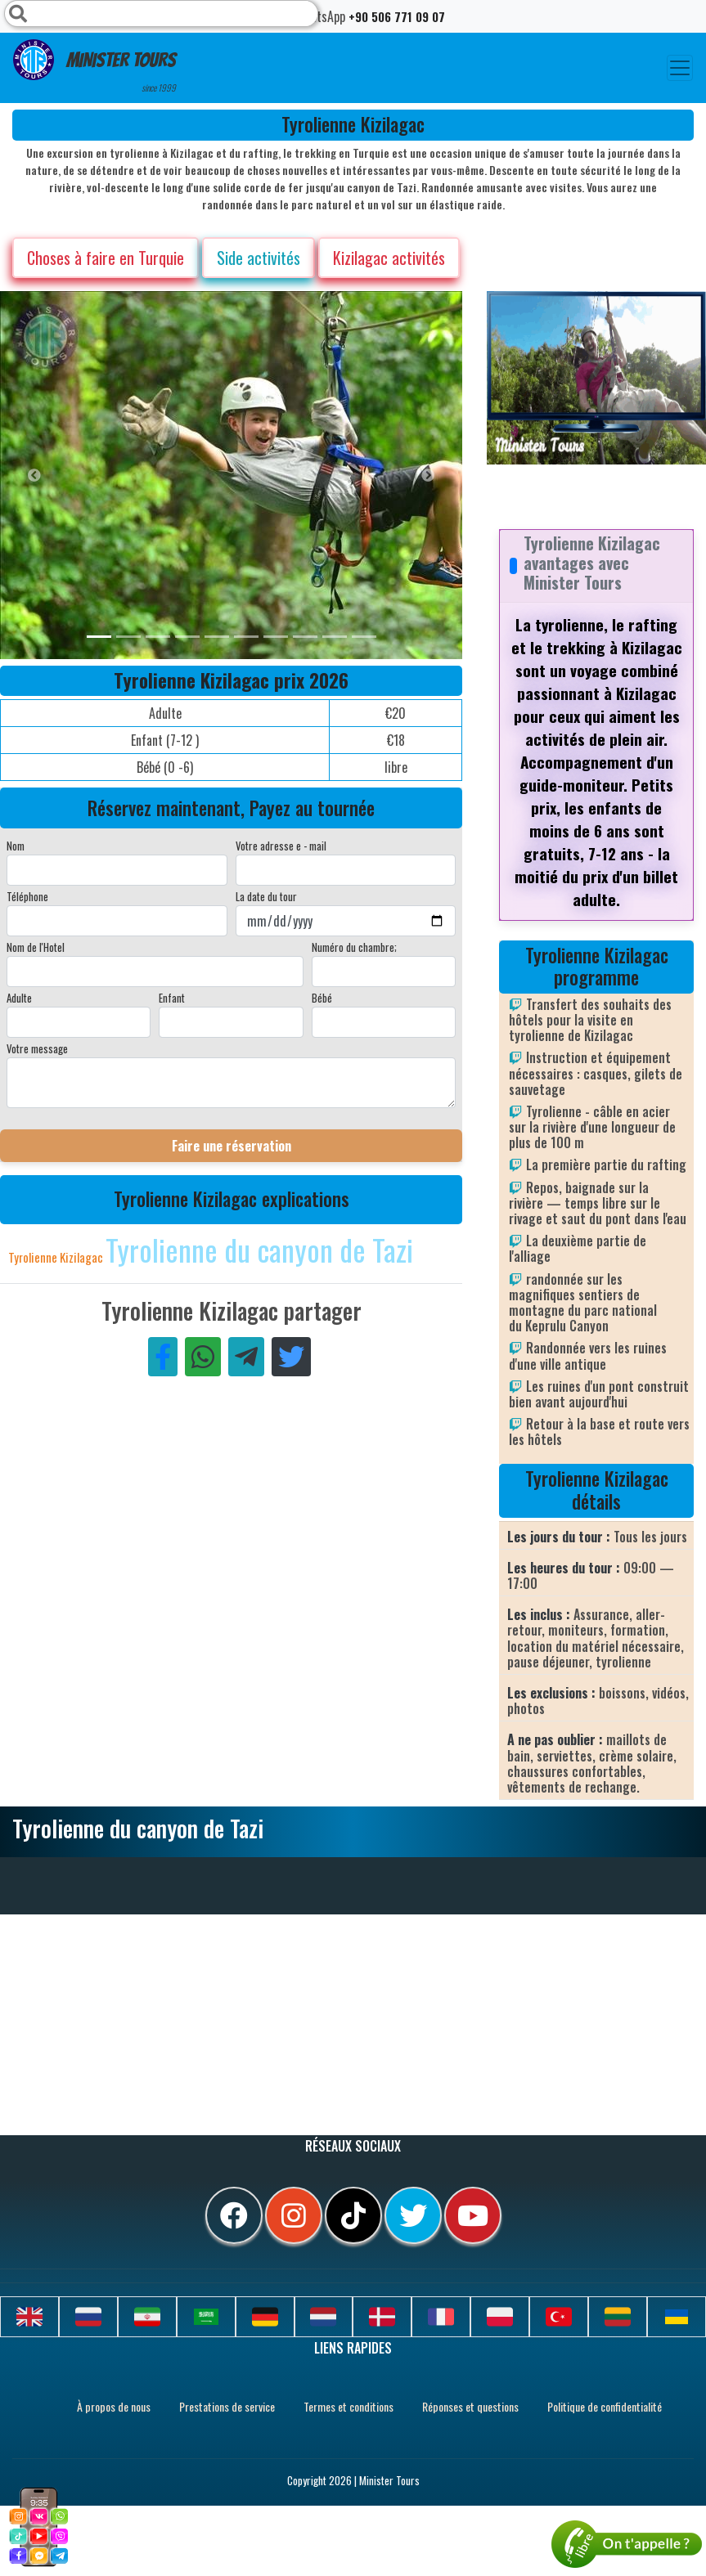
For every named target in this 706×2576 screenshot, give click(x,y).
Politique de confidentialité (604, 2406)
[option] (327, 475)
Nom (16, 845)
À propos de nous (114, 2406)
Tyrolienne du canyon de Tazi (259, 1249)
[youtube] (472, 2215)
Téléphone (27, 896)
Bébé (322, 998)
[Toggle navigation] (680, 68)
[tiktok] (353, 2215)
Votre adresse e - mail (281, 845)
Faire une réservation (231, 1146)
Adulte (19, 998)
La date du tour (266, 896)
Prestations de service (227, 2406)
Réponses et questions (470, 2406)
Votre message (37, 1048)
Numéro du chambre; (354, 947)
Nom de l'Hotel (36, 947)
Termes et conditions (348, 2406)
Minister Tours (94, 66)
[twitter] (413, 2215)
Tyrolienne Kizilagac (57, 1257)
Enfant (172, 998)
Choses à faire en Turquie (105, 257)
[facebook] (234, 2215)
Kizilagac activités (389, 257)
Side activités (258, 257)
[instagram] (293, 2215)
